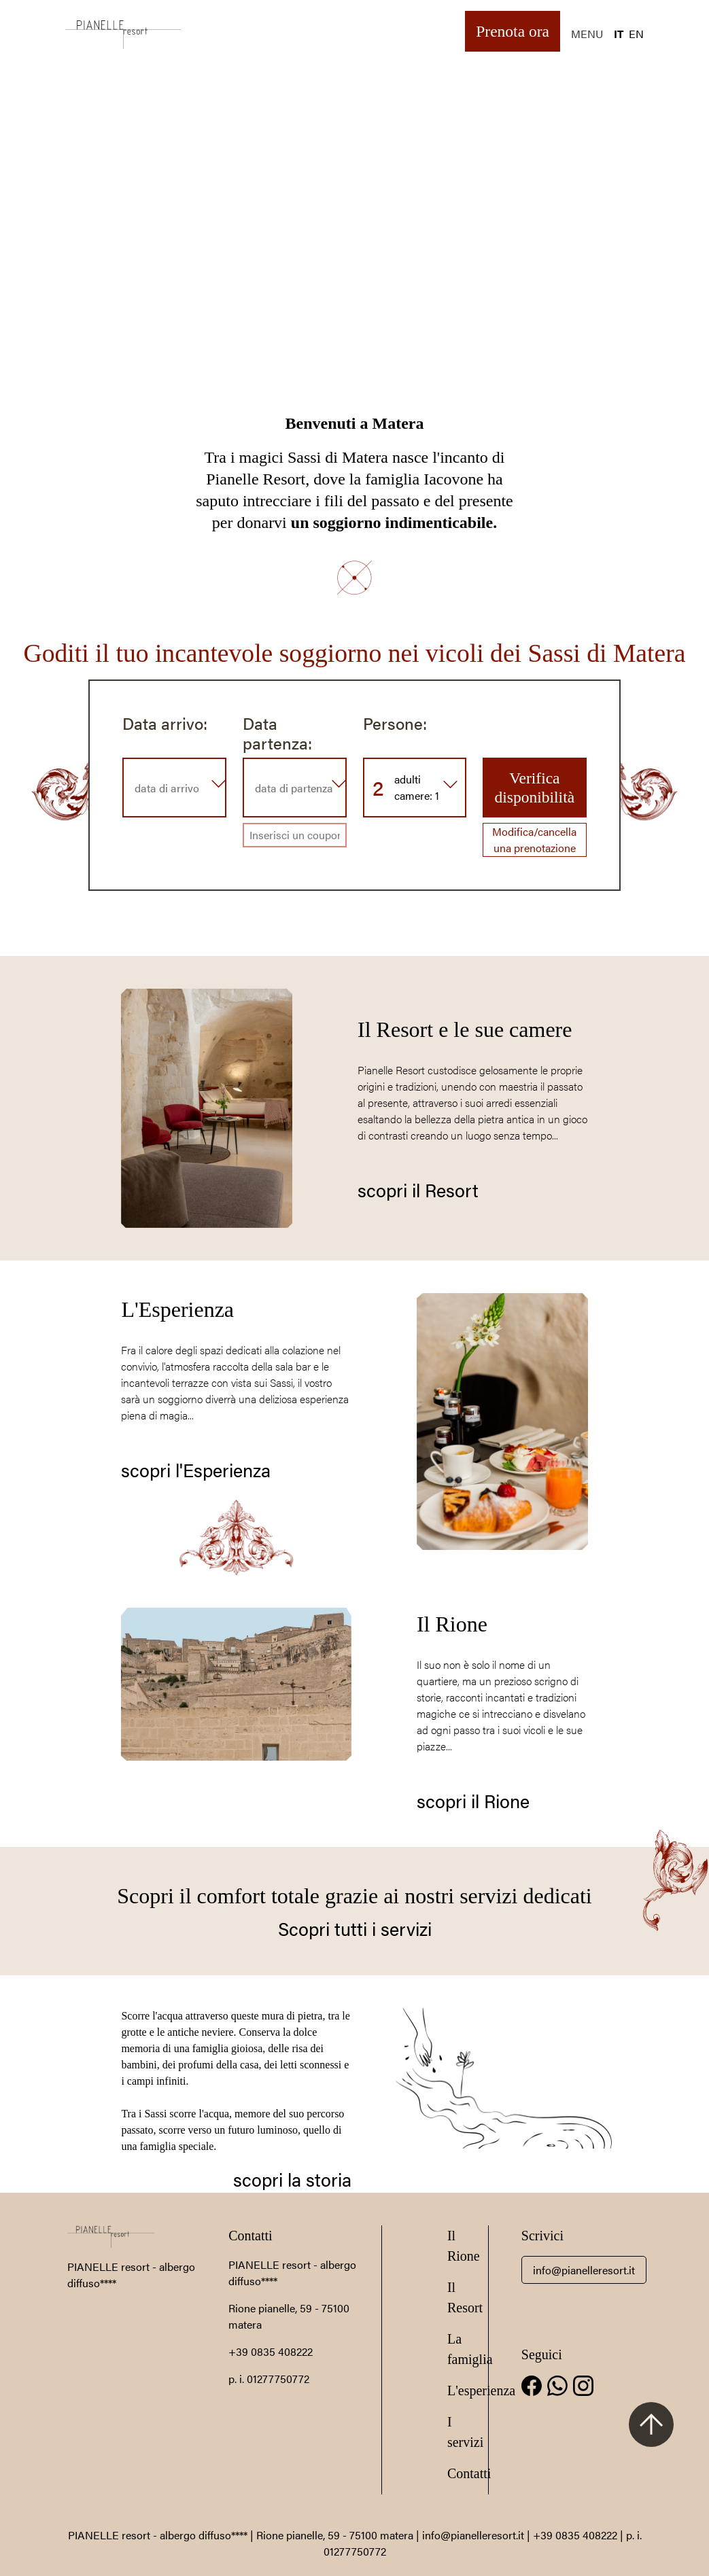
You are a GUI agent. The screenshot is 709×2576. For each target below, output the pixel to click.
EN (636, 33)
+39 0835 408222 (270, 2351)
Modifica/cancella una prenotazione (534, 839)
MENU (587, 33)
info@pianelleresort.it (584, 2270)
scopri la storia (292, 2179)
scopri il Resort (418, 1189)
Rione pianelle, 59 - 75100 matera (334, 2535)
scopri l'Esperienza (196, 1469)
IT (618, 33)
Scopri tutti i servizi (355, 1928)
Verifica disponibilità (535, 787)
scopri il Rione (473, 1800)
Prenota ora (512, 31)
